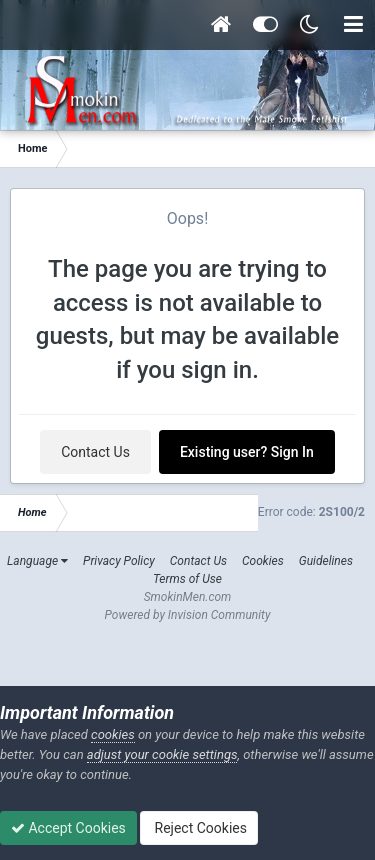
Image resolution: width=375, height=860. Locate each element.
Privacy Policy (119, 561)
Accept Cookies (68, 828)
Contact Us (95, 452)
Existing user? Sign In (247, 452)
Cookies (263, 561)
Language (37, 561)
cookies (113, 734)
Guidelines (326, 561)
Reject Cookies (199, 828)
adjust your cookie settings (162, 754)
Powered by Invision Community (188, 615)
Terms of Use (187, 579)
